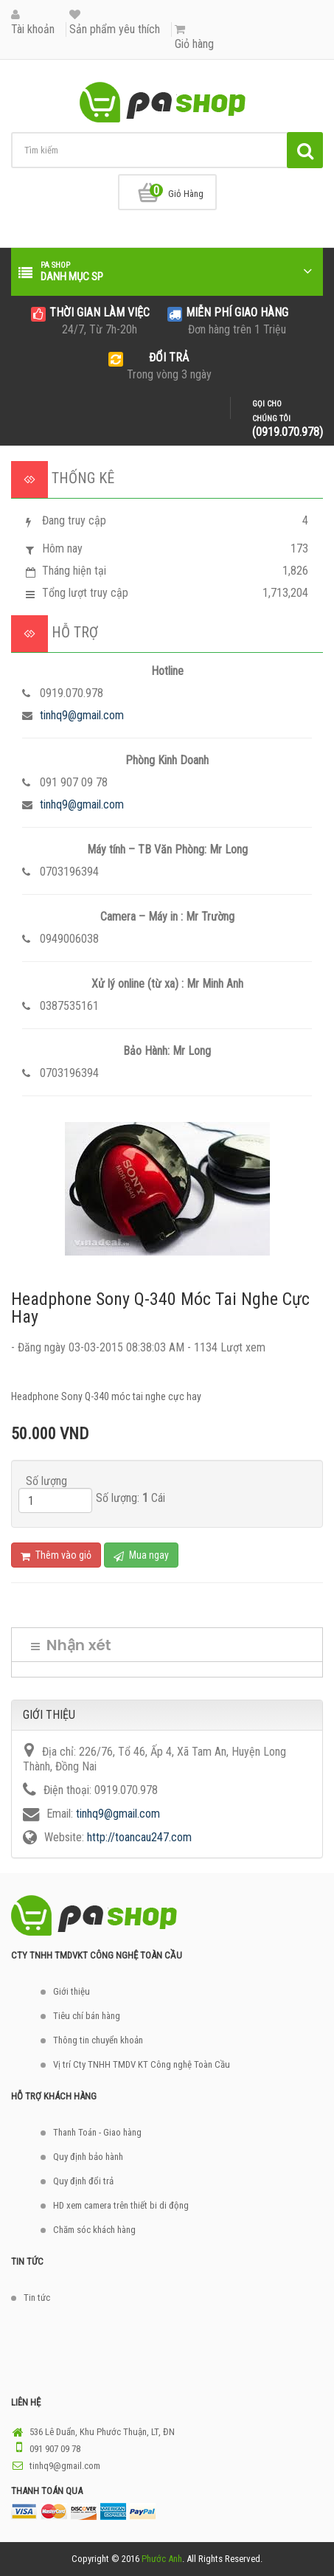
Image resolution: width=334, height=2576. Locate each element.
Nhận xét (71, 1645)
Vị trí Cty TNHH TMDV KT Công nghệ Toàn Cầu (141, 2064)
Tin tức (37, 2297)
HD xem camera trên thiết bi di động (121, 2205)
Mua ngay (141, 1555)
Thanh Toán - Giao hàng (97, 2132)
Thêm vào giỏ (56, 1555)
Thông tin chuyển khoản (98, 2040)
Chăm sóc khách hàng (94, 2229)
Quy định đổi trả (83, 2181)
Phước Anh (162, 2558)
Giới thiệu (71, 1991)
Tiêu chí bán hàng (86, 2015)
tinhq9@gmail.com (82, 715)
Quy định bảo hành (88, 2156)
